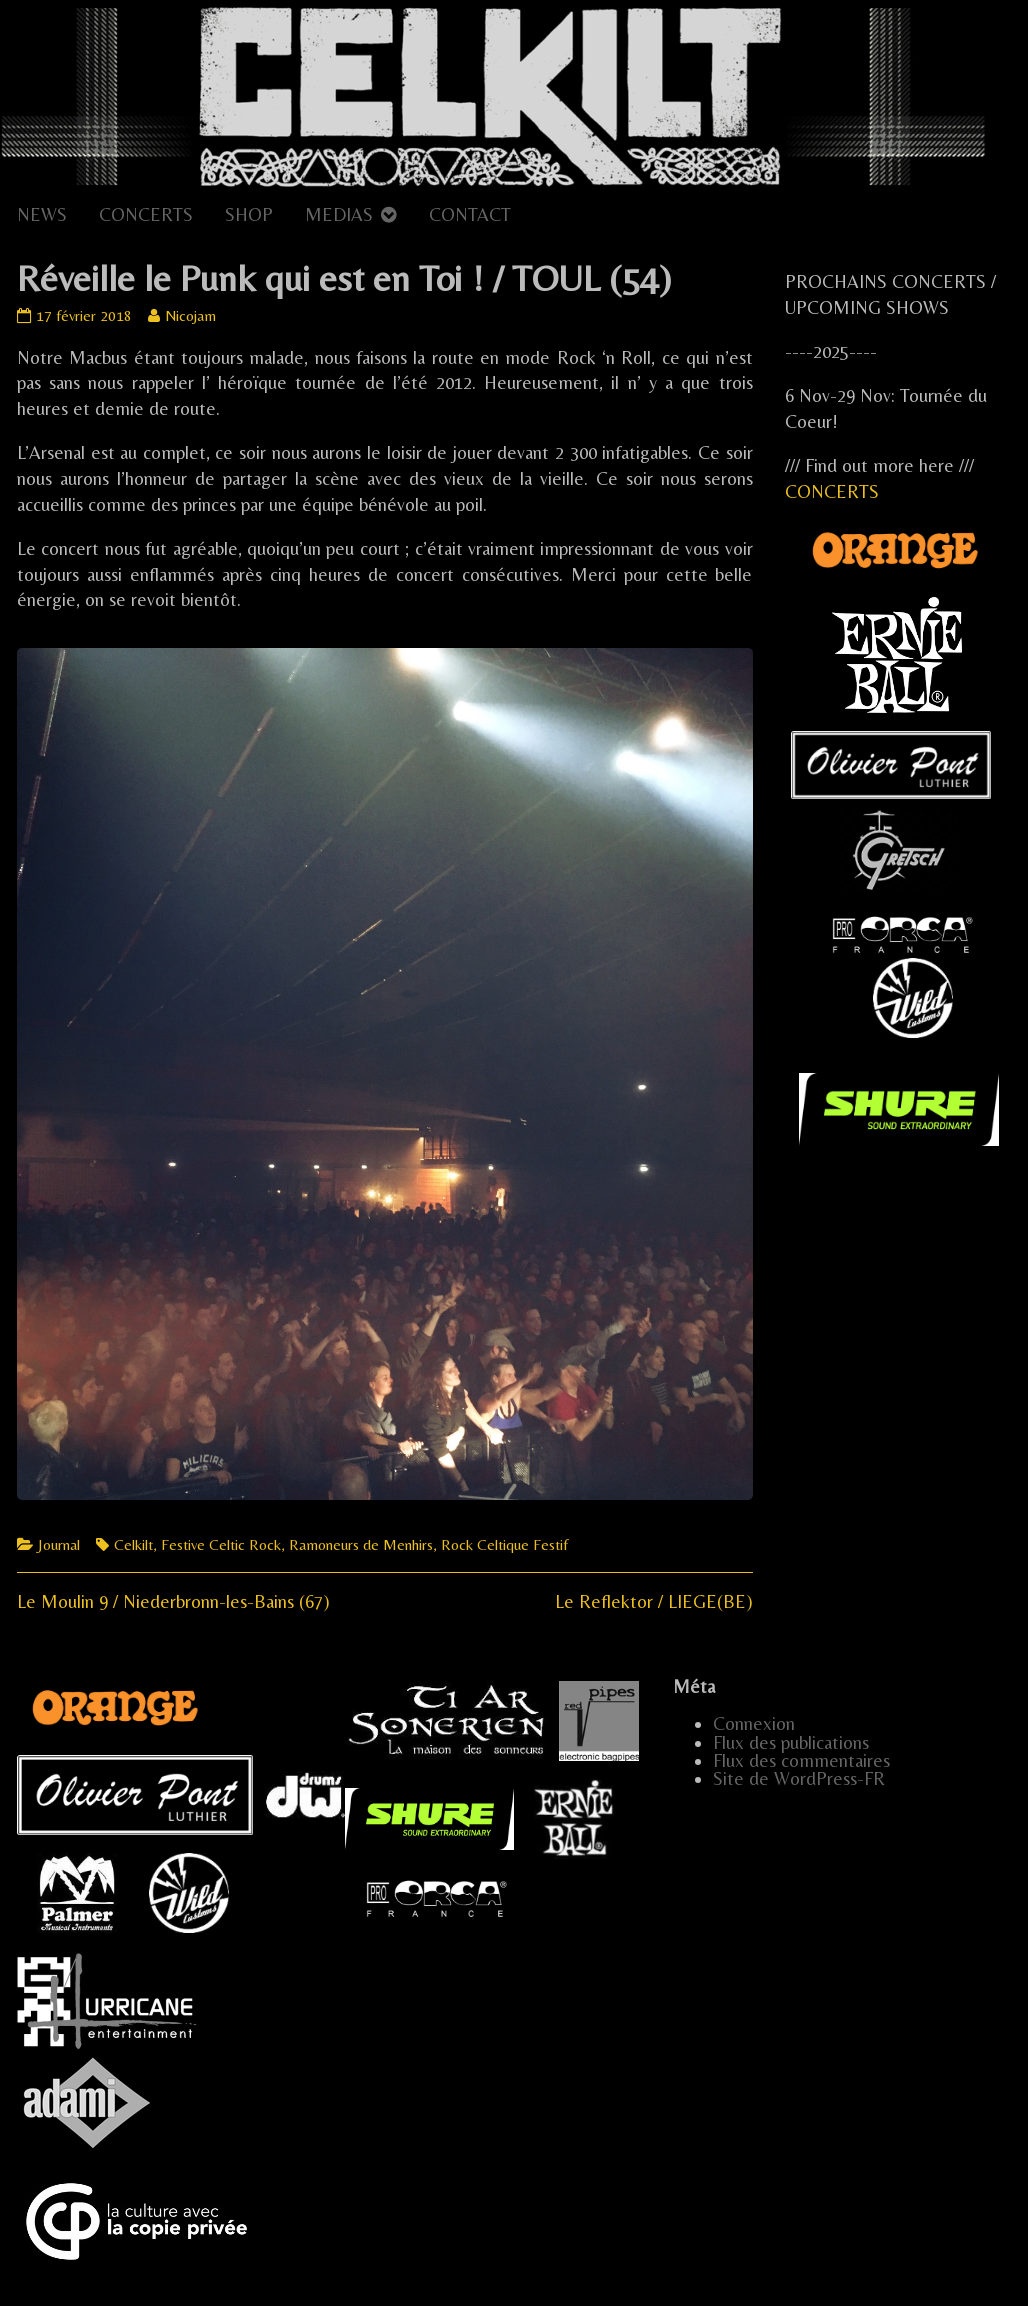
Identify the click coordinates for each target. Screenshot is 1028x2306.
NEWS (42, 214)
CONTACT (470, 214)
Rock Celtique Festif (504, 1544)
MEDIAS (339, 214)
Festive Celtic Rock (221, 1544)
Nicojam (190, 315)
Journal (59, 1544)
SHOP (249, 214)
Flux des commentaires (801, 1760)
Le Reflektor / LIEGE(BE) (654, 1601)
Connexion (754, 1723)
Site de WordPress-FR (799, 1778)
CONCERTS (146, 214)
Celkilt (133, 1544)
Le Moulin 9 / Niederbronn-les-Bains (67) (173, 1601)
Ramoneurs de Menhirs (361, 1544)
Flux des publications (791, 1742)
